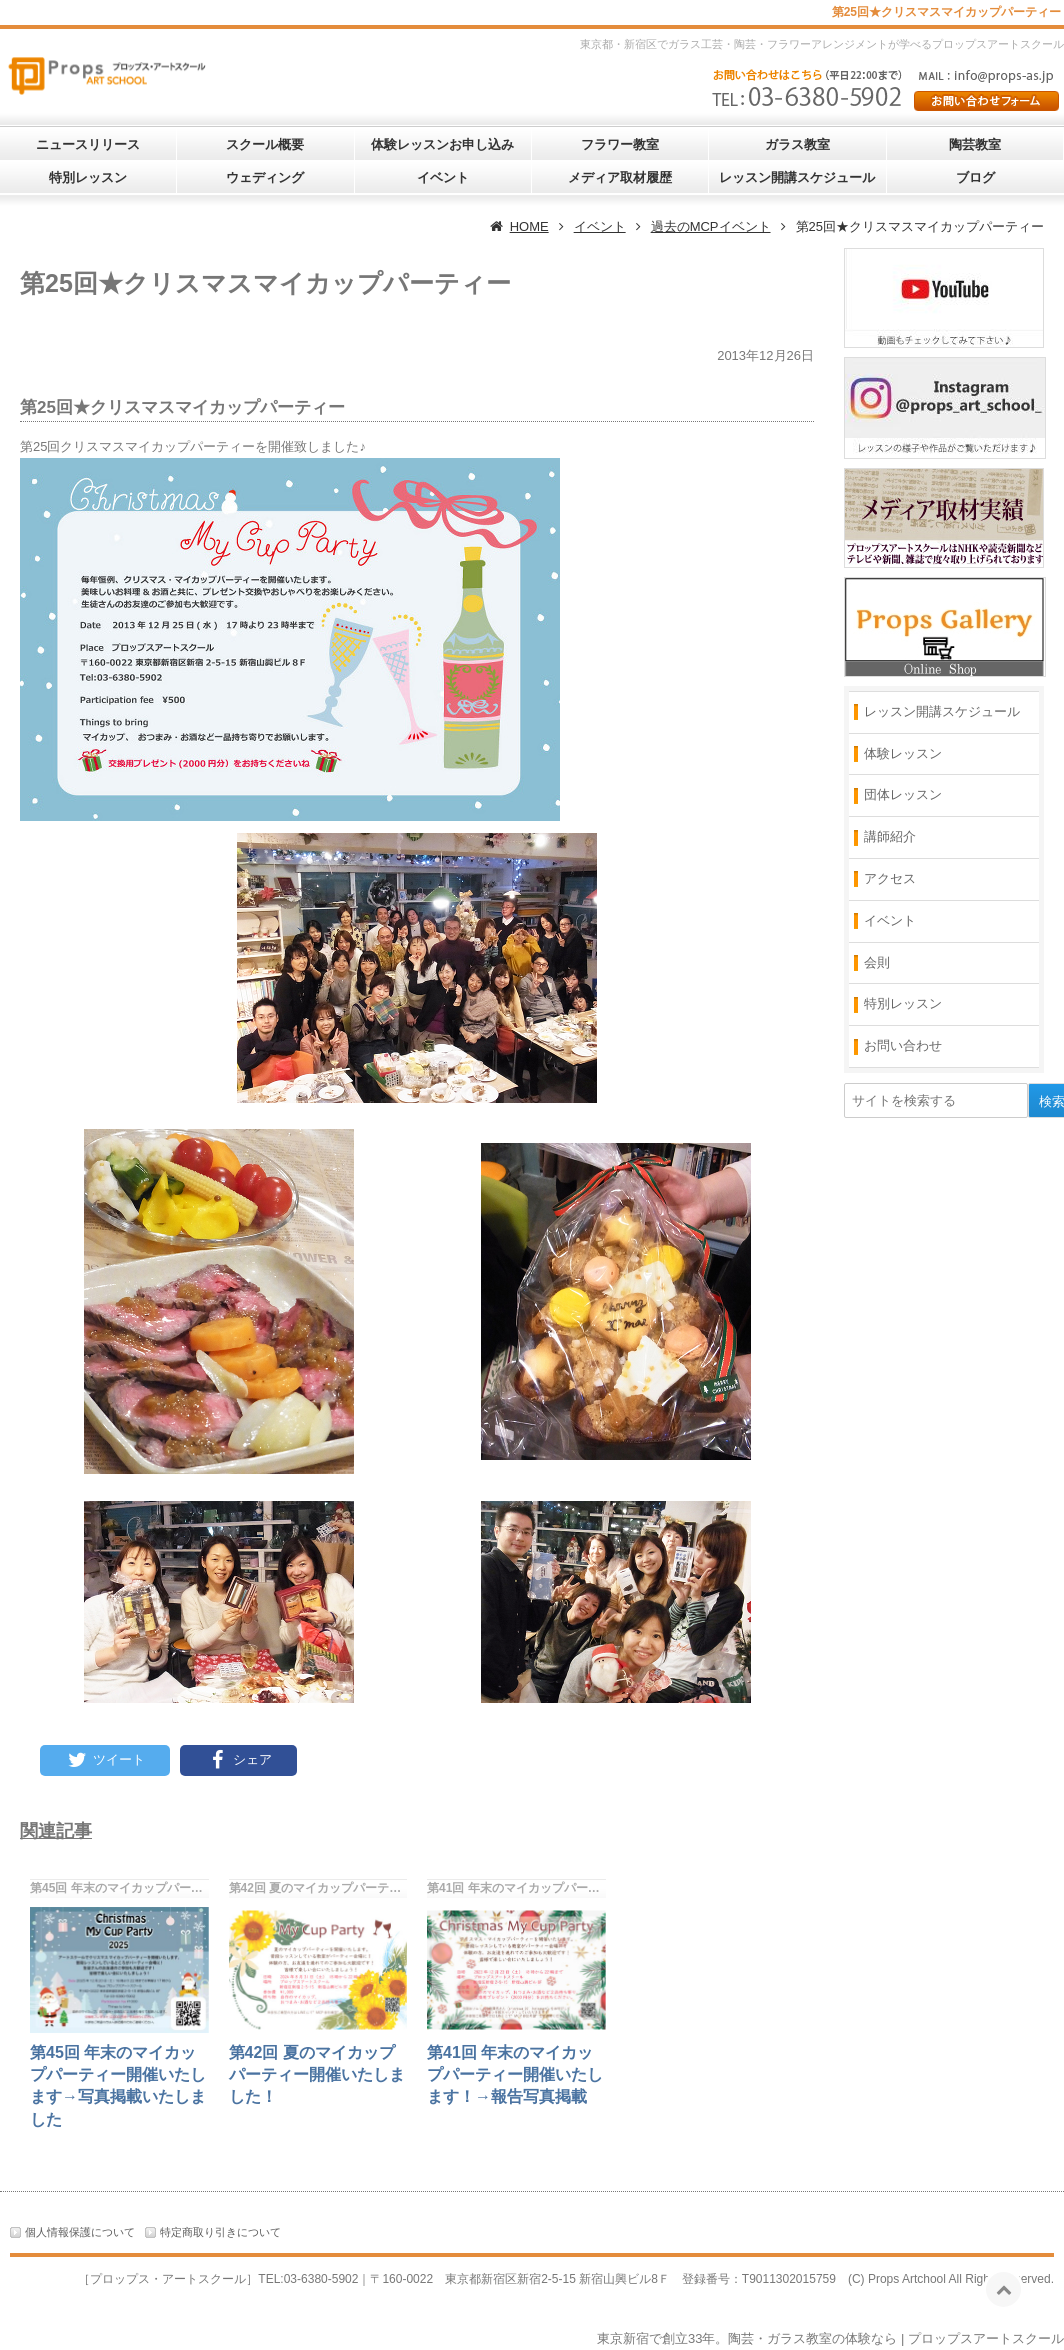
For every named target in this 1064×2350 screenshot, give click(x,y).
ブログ (975, 177)
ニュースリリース (88, 144)
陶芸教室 (975, 144)
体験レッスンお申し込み (442, 144)
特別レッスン (88, 177)
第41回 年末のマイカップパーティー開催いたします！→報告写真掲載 (515, 2075)
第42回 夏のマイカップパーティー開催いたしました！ (317, 2075)
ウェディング (265, 177)
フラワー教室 (620, 144)
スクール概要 (265, 144)
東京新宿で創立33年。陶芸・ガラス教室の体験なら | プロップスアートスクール (830, 2338)
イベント (443, 177)
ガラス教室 (797, 144)
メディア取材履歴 (620, 177)
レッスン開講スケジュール (797, 177)
